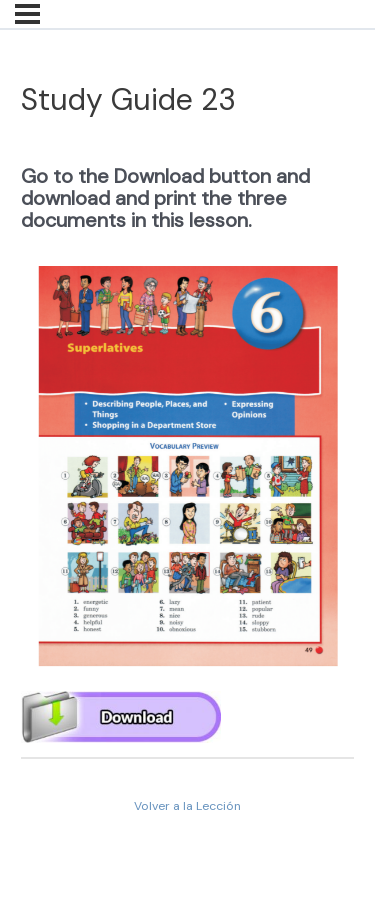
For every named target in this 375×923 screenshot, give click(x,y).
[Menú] (27, 14)
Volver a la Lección (187, 806)
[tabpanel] (188, 439)
